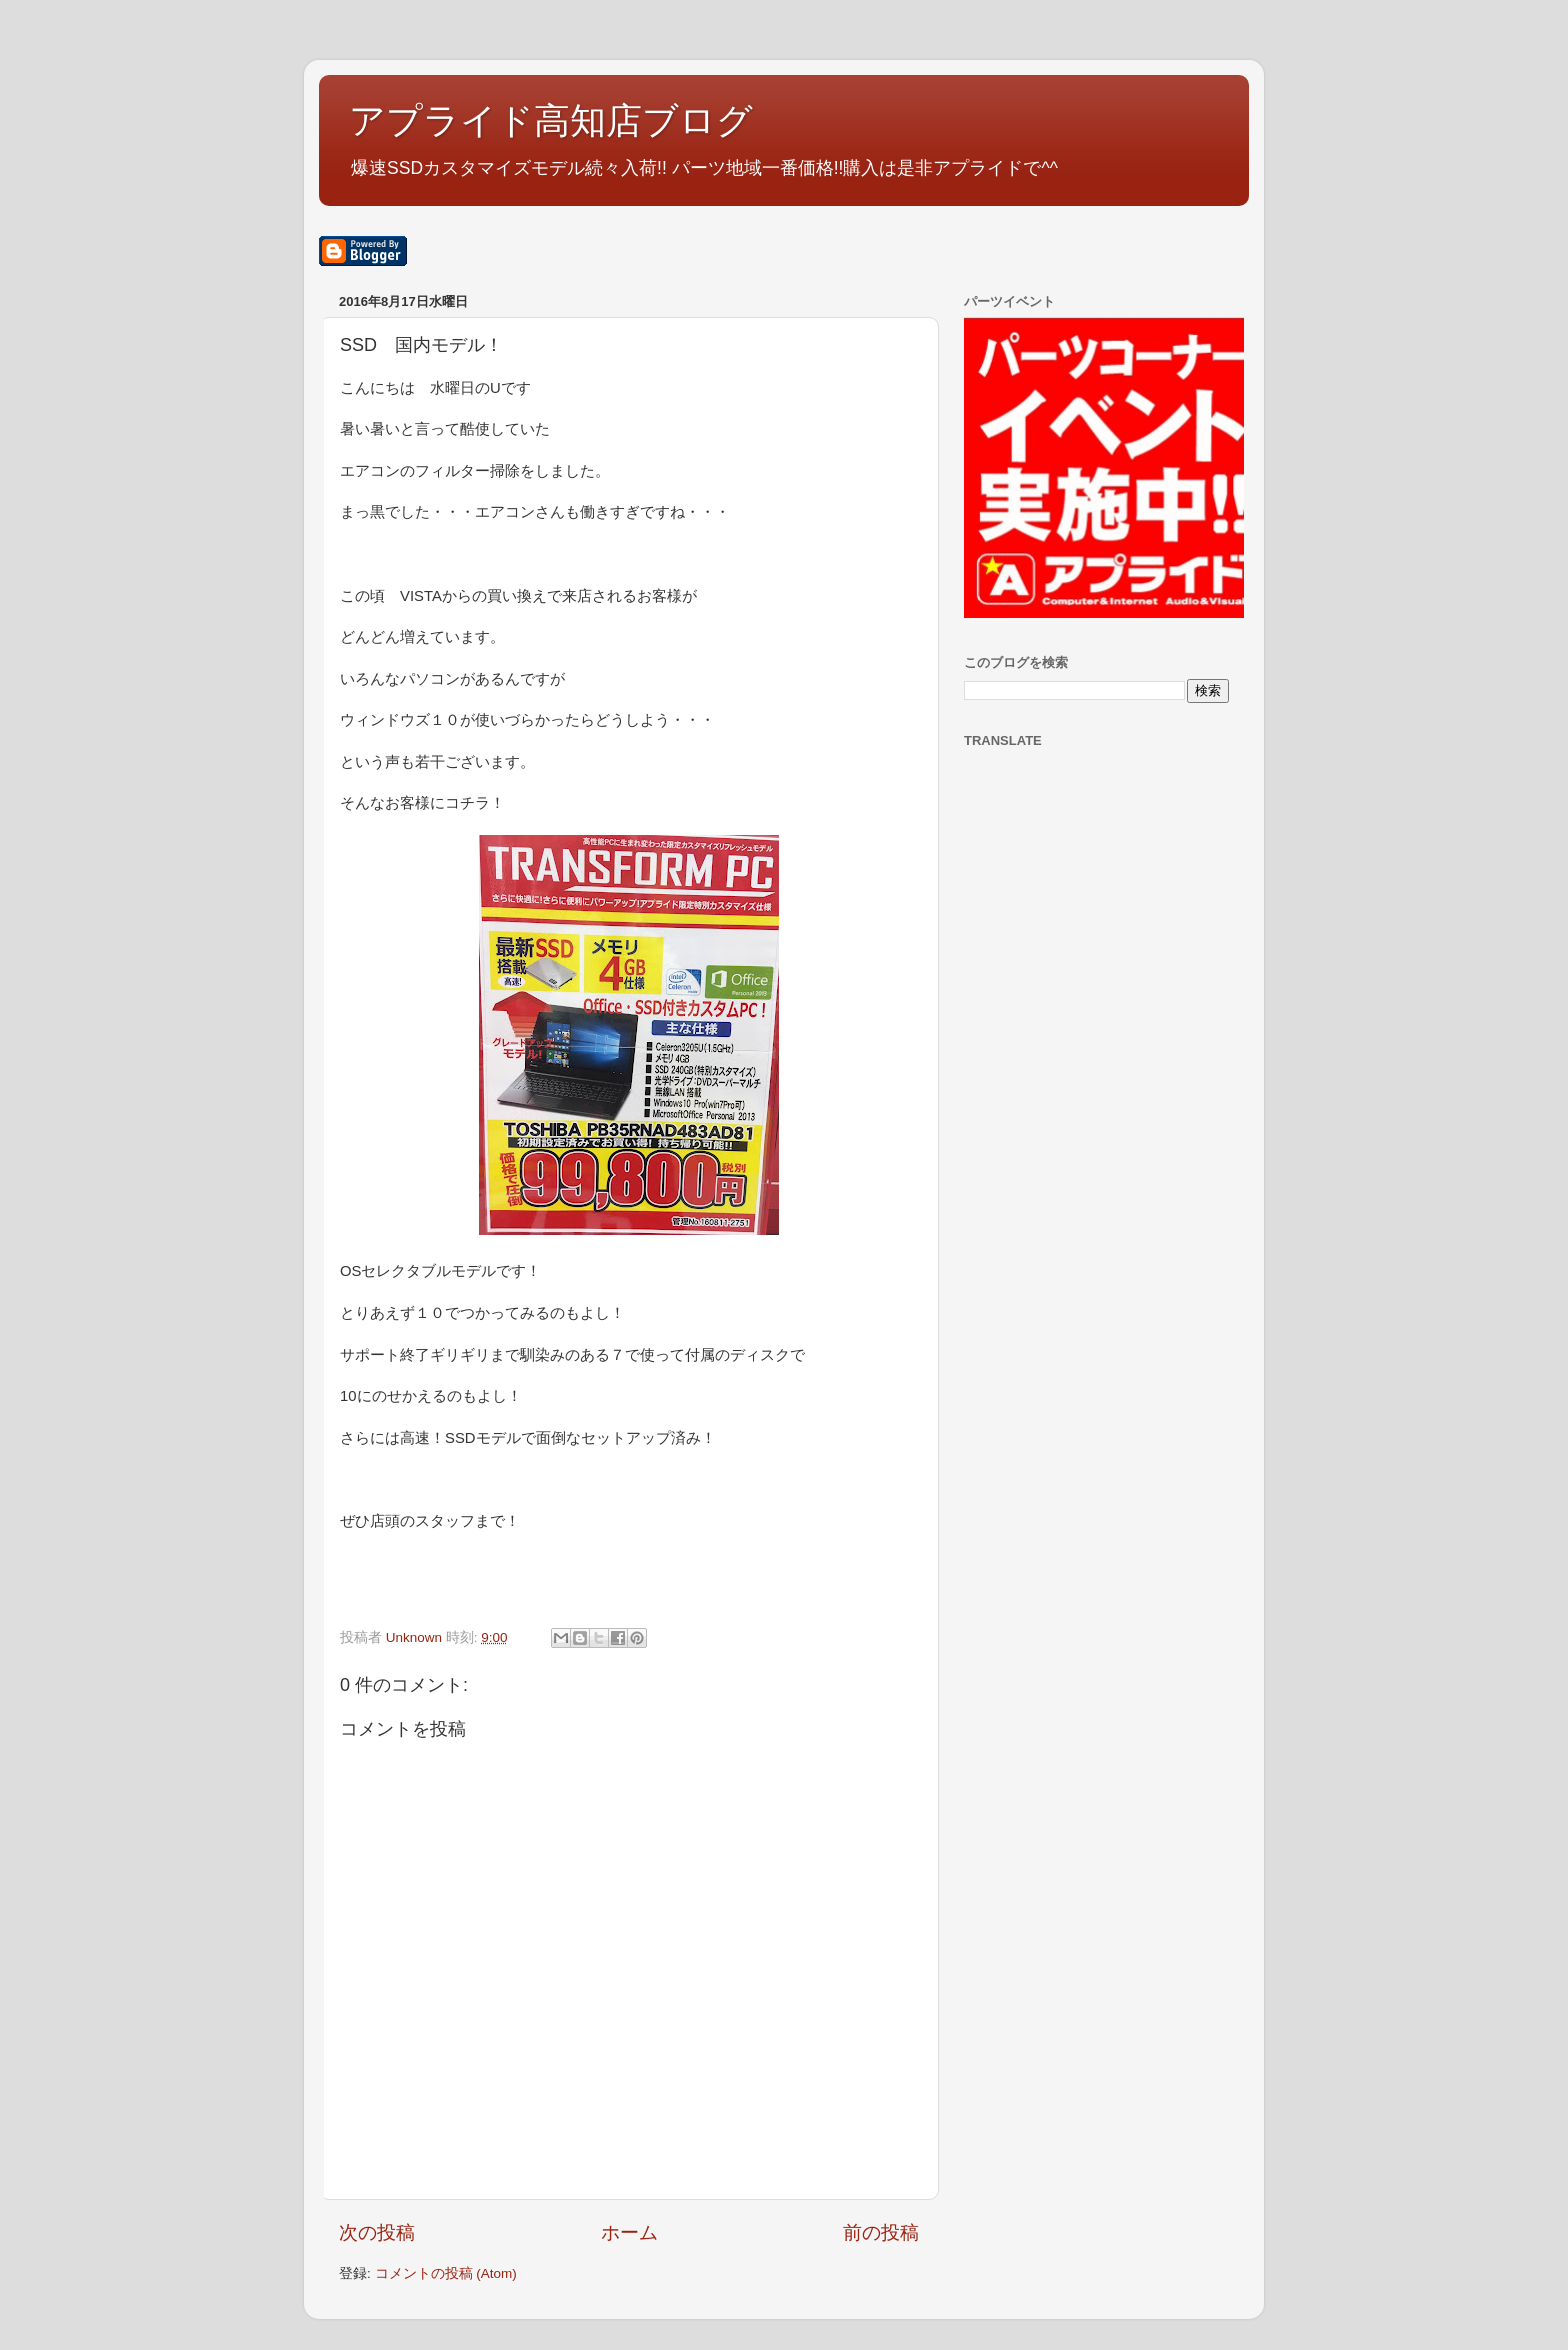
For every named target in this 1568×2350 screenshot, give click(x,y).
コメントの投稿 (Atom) (446, 2273)
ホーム (629, 2232)
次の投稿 (377, 2232)
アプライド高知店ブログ (551, 120)
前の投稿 (881, 2232)
